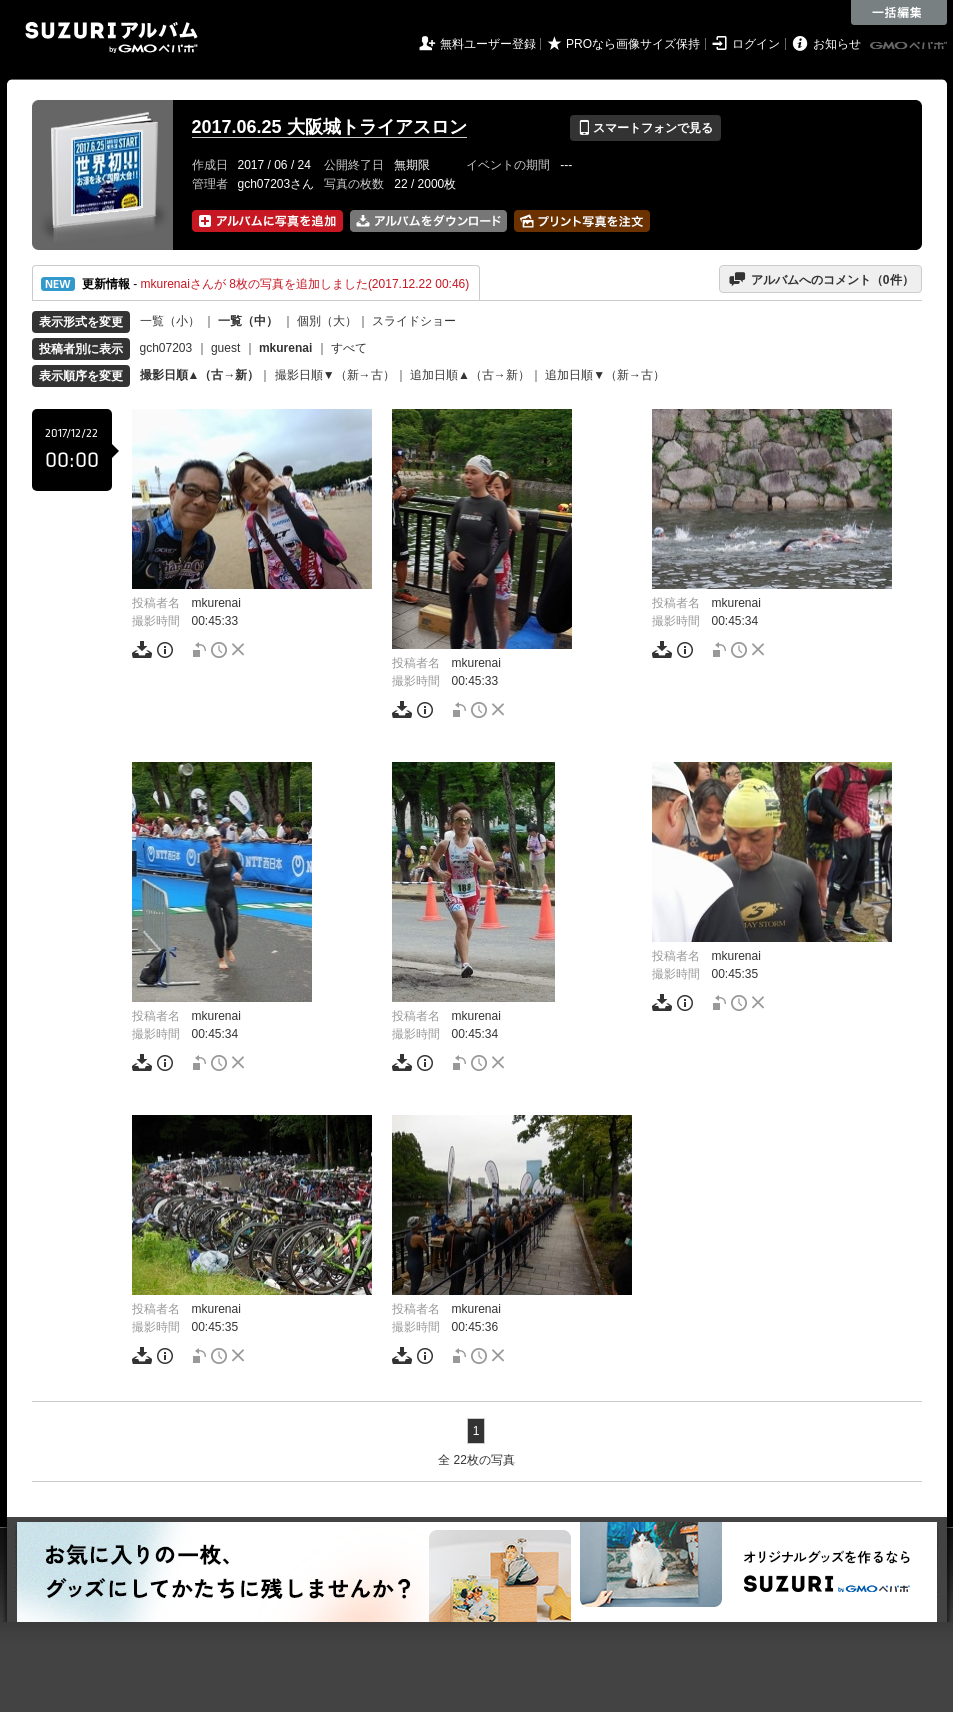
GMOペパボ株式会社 (910, 46)
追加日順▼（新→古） (605, 375)
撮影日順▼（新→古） (335, 375)
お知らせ (837, 44)
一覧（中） (248, 321)
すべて (349, 348)
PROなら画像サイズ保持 (633, 44)
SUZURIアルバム (111, 37)
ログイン (756, 44)
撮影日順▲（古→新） (200, 375)
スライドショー (414, 321)
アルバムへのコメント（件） (820, 279)
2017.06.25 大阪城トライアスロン (329, 127)
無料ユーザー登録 (488, 44)
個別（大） (327, 321)
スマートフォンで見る (645, 128)
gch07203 (166, 348)
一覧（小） (170, 321)
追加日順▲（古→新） (470, 375)
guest (225, 348)
